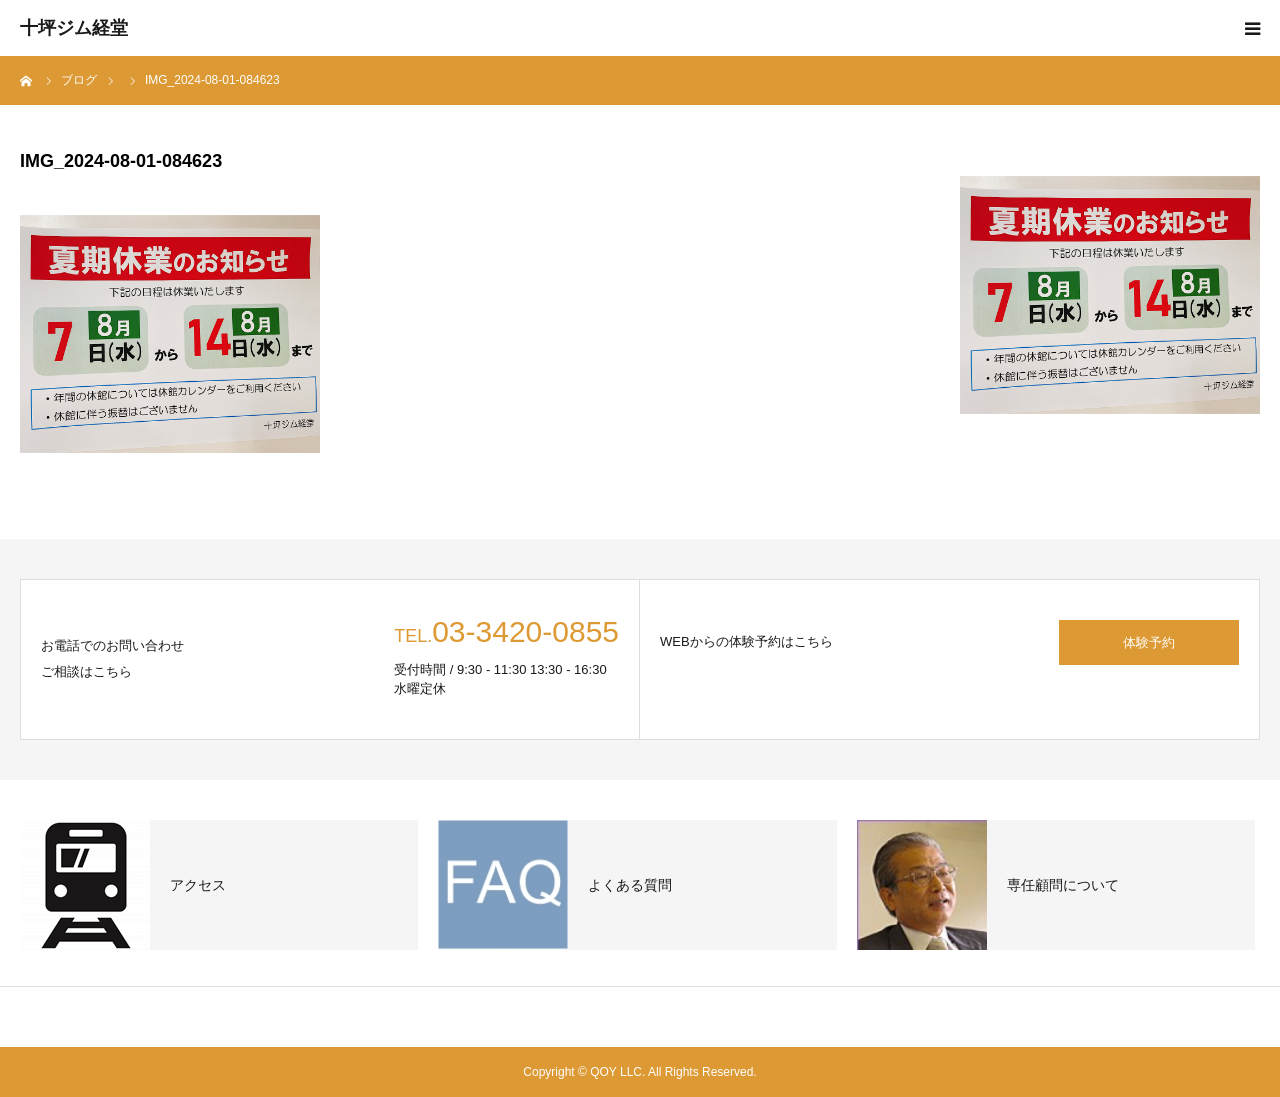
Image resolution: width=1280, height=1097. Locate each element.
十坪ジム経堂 (74, 28)
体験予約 (1149, 642)
